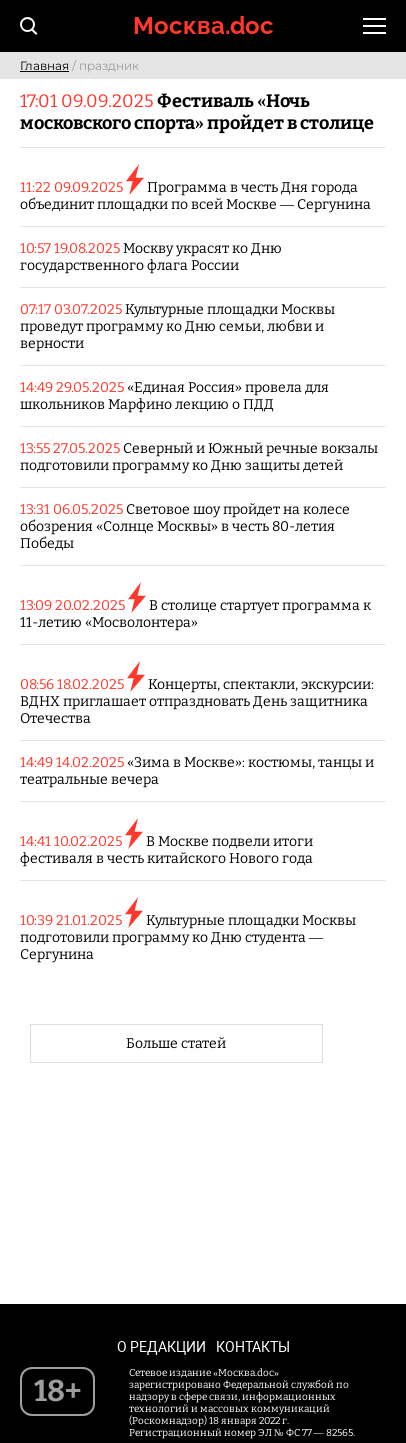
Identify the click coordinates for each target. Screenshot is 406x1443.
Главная (44, 65)
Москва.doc (203, 25)
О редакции (161, 1347)
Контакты (253, 1347)
